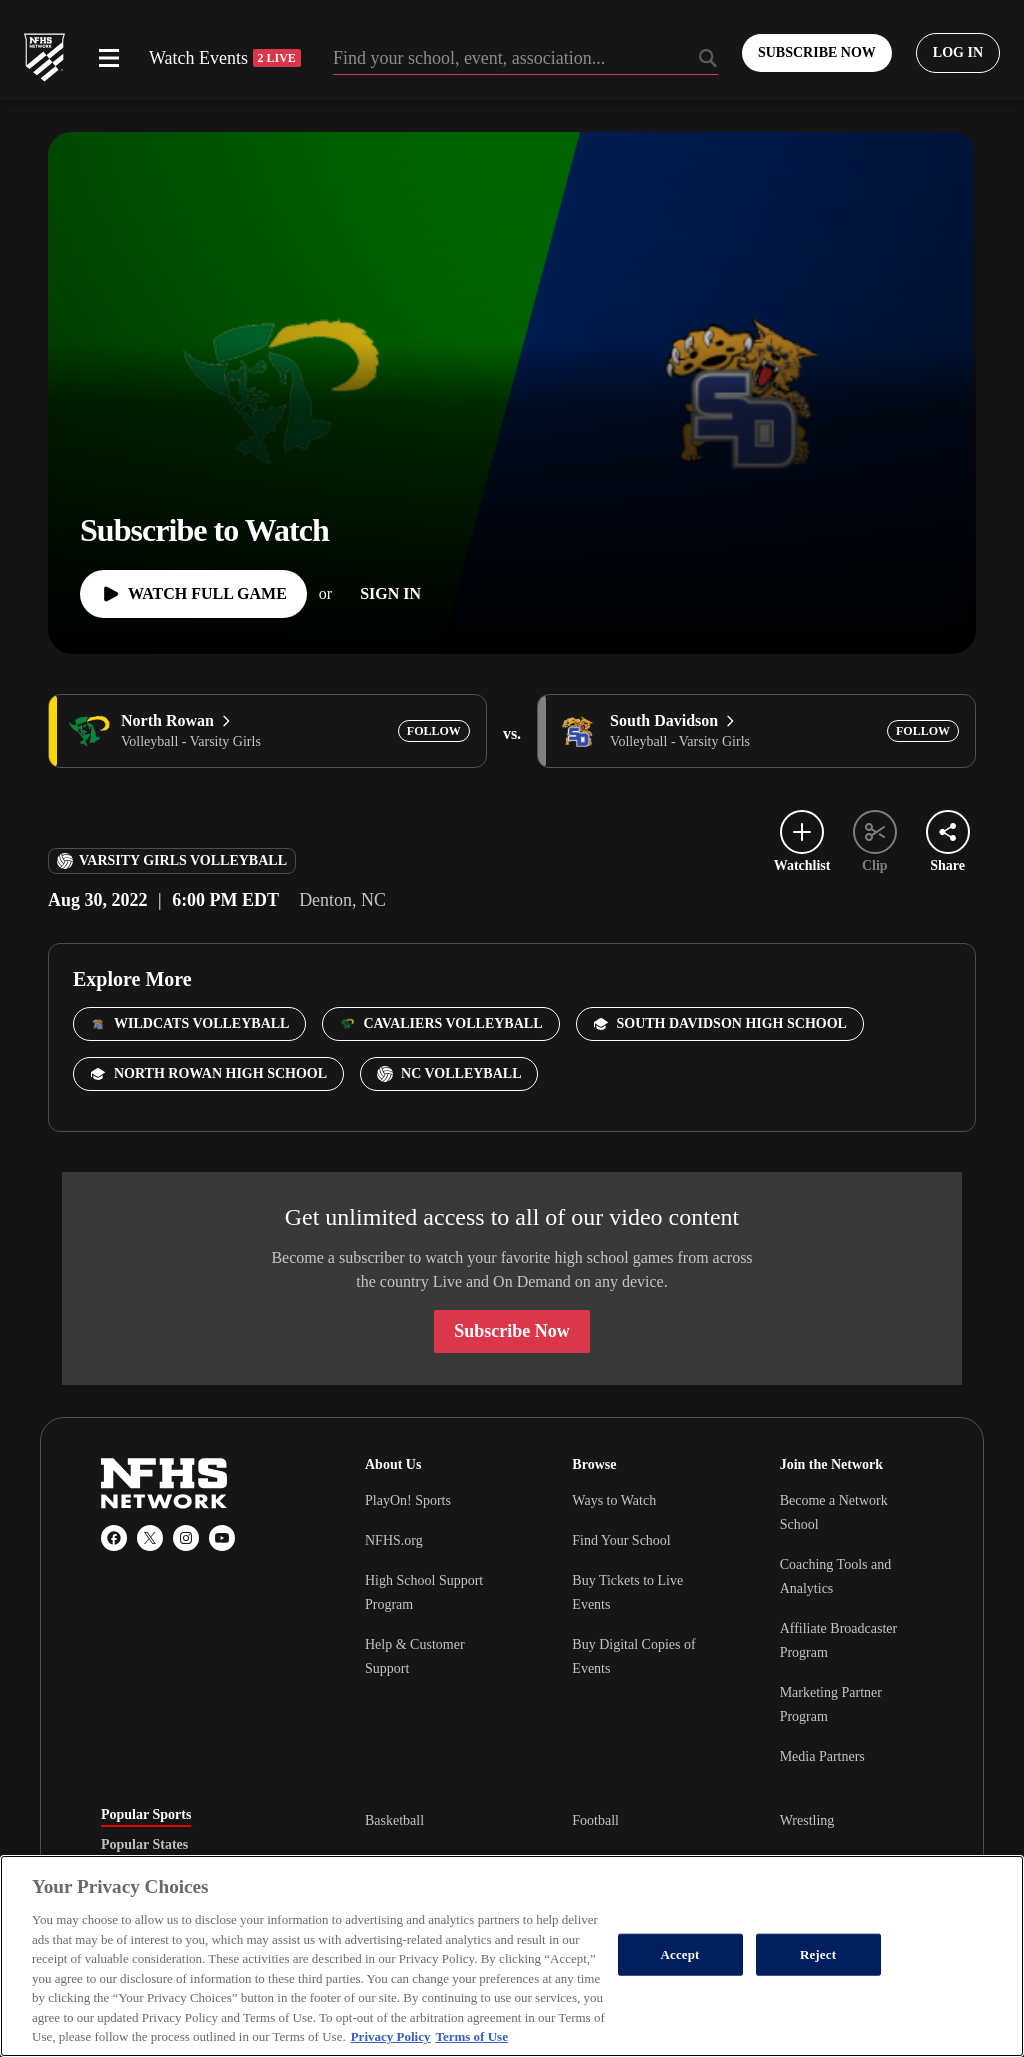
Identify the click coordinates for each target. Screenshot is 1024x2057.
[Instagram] (186, 1538)
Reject (818, 1954)
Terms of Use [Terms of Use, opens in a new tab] (471, 2036)
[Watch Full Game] (193, 594)
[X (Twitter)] (150, 1538)
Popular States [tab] (144, 1845)
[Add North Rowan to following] (434, 731)
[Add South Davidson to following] (923, 731)
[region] (512, 1956)
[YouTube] (222, 1538)
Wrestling (807, 1820)
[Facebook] (114, 1538)
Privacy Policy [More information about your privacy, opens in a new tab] (391, 2036)
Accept (680, 1954)
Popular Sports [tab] (146, 1815)
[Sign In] (390, 594)
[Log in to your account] (958, 53)
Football (595, 1820)
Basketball (394, 1820)
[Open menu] (109, 58)
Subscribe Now (512, 1331)
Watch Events (225, 58)
